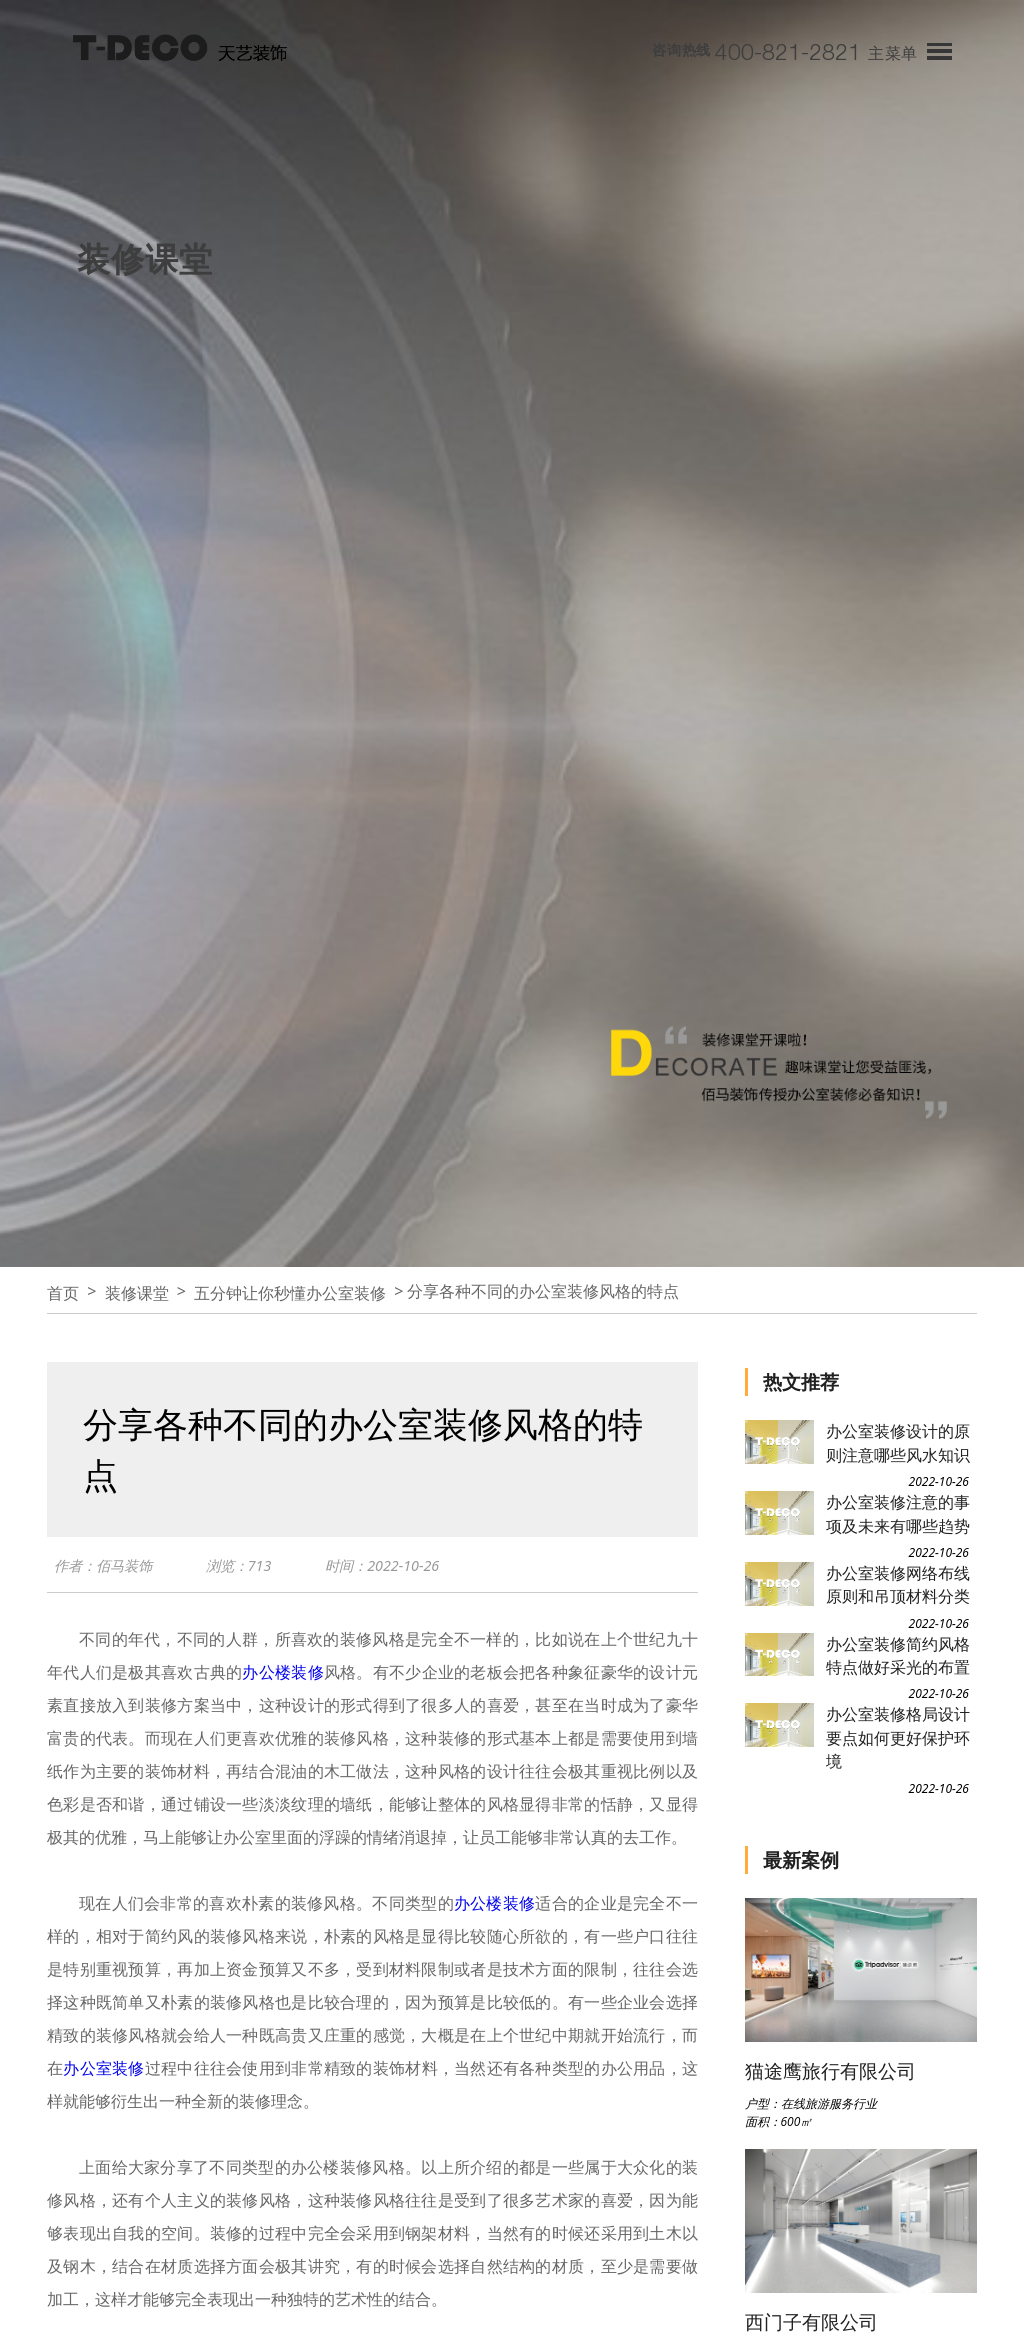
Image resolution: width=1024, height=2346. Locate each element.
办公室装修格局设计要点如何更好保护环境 (898, 1737)
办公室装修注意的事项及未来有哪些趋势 (898, 1513)
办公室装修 (103, 2072)
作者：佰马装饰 (106, 1570)
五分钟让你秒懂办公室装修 (290, 1293)
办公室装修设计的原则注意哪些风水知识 (898, 1442)
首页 (63, 1293)
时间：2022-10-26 (395, 1570)
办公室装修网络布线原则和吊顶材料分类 (898, 1584)
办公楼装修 (282, 1676)
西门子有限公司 (811, 2321)
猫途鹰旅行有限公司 (830, 2070)
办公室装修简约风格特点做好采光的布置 (898, 1655)
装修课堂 (137, 1293)
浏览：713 (247, 1570)
